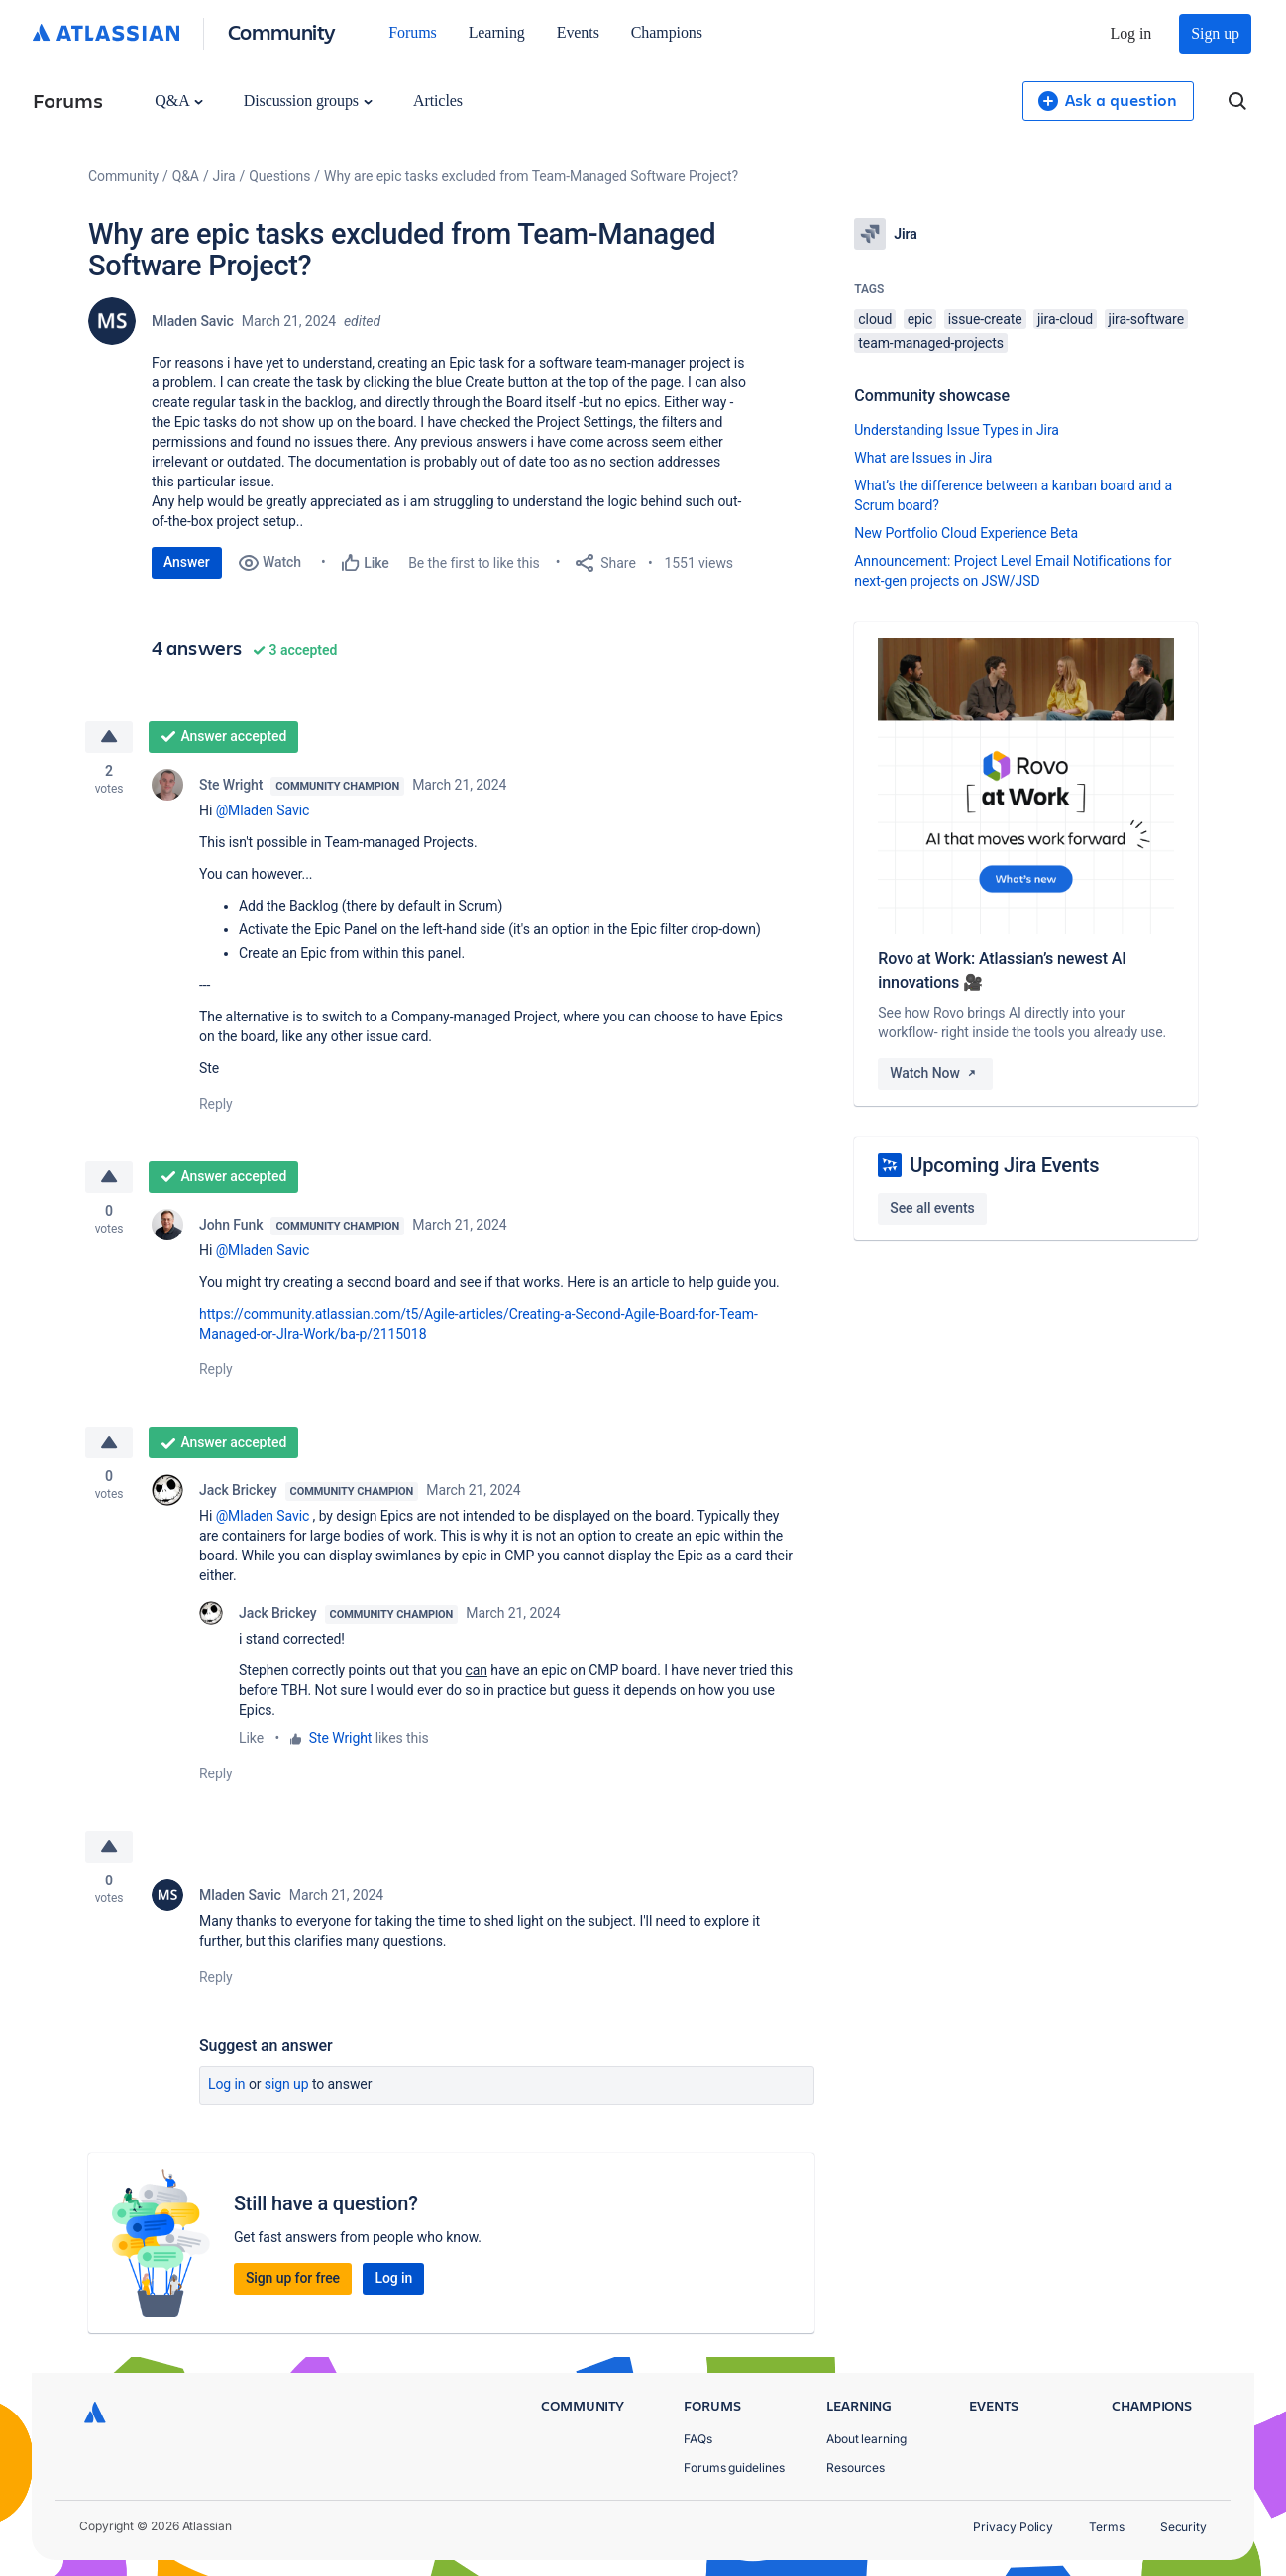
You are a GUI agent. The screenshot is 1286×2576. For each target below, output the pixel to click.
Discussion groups (308, 100)
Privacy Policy (1013, 2527)
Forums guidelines (734, 2467)
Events (578, 32)
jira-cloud (1065, 319)
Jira (224, 176)
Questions (279, 176)
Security (1183, 2527)
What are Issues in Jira (923, 458)
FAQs (698, 2438)
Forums (412, 32)
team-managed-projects (931, 343)
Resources (855, 2467)
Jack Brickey (238, 1490)
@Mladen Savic (263, 810)
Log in (1131, 33)
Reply (216, 1104)
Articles (438, 100)
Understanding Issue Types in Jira (956, 430)
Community (282, 31)
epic (920, 319)
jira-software (1146, 319)
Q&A (178, 100)
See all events (932, 1208)
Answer (186, 562)
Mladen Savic (193, 321)
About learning (866, 2438)
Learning (497, 32)
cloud (875, 319)
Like (251, 1738)
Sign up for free (293, 2278)
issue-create (985, 319)
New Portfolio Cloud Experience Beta (966, 533)
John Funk (231, 1225)
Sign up (1215, 33)
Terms (1107, 2527)
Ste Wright (231, 785)
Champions (666, 32)
